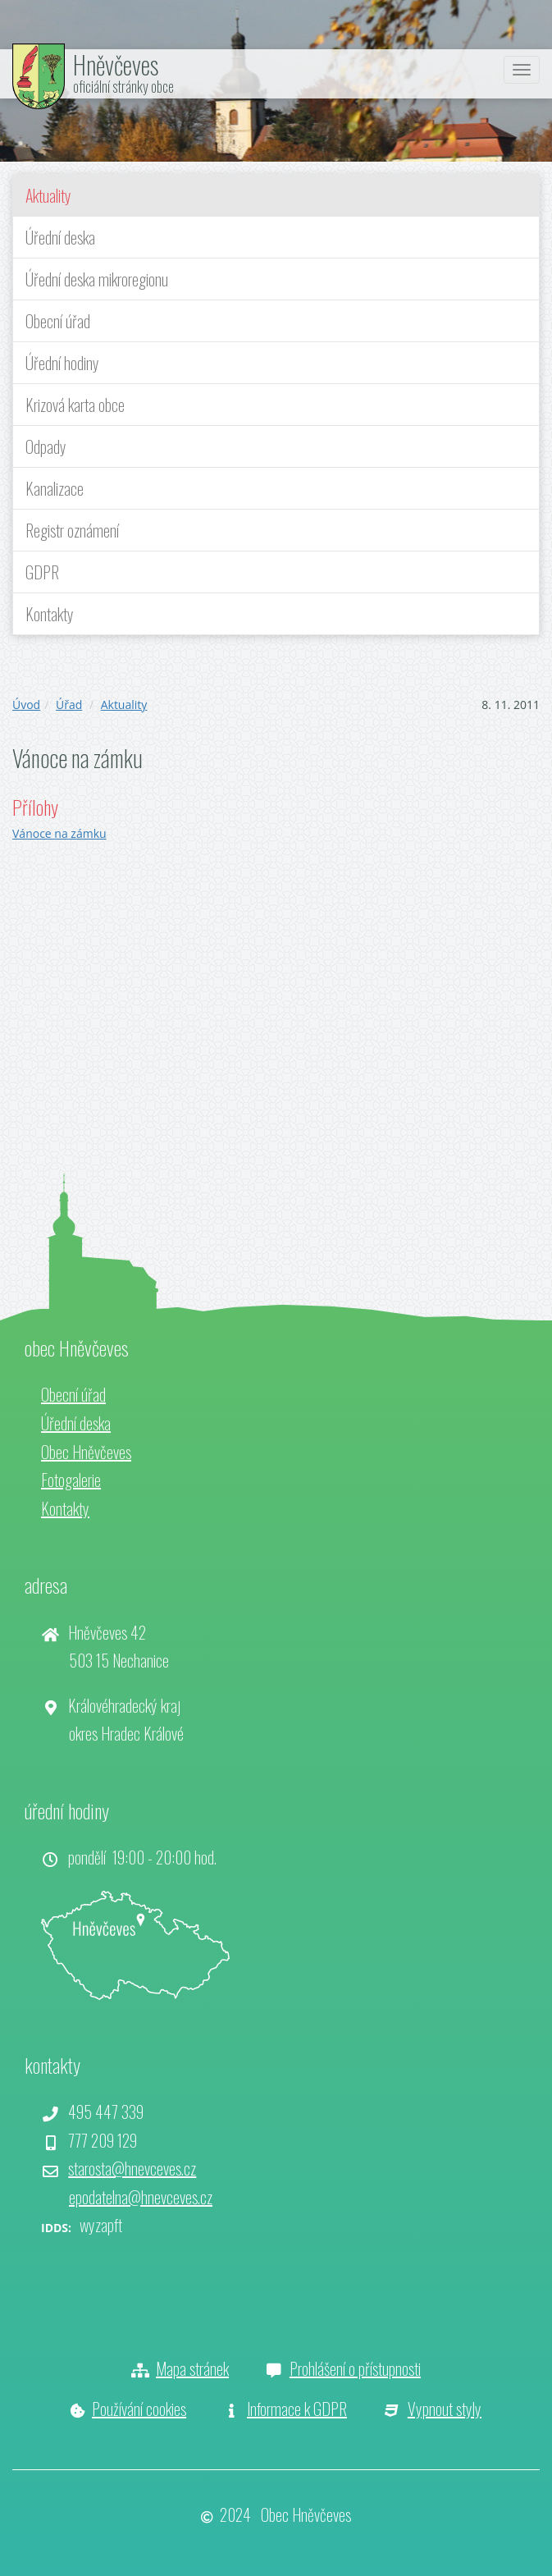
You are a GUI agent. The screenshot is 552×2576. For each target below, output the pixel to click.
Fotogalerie (71, 1479)
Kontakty (49, 614)
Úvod (26, 704)
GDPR (42, 572)
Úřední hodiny (62, 362)
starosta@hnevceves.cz (132, 2168)
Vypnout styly (444, 2408)
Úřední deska (60, 237)
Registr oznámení (72, 530)
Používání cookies (139, 2408)
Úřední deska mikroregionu (96, 279)
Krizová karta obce (75, 404)
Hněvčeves (115, 64)
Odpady (45, 446)
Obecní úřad (57, 321)
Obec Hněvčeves (86, 1451)
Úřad (69, 704)
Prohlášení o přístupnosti (355, 2368)
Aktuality (48, 195)
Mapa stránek (192, 2368)
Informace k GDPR (297, 2408)
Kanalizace (54, 488)
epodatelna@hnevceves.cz (140, 2197)
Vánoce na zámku (59, 833)
